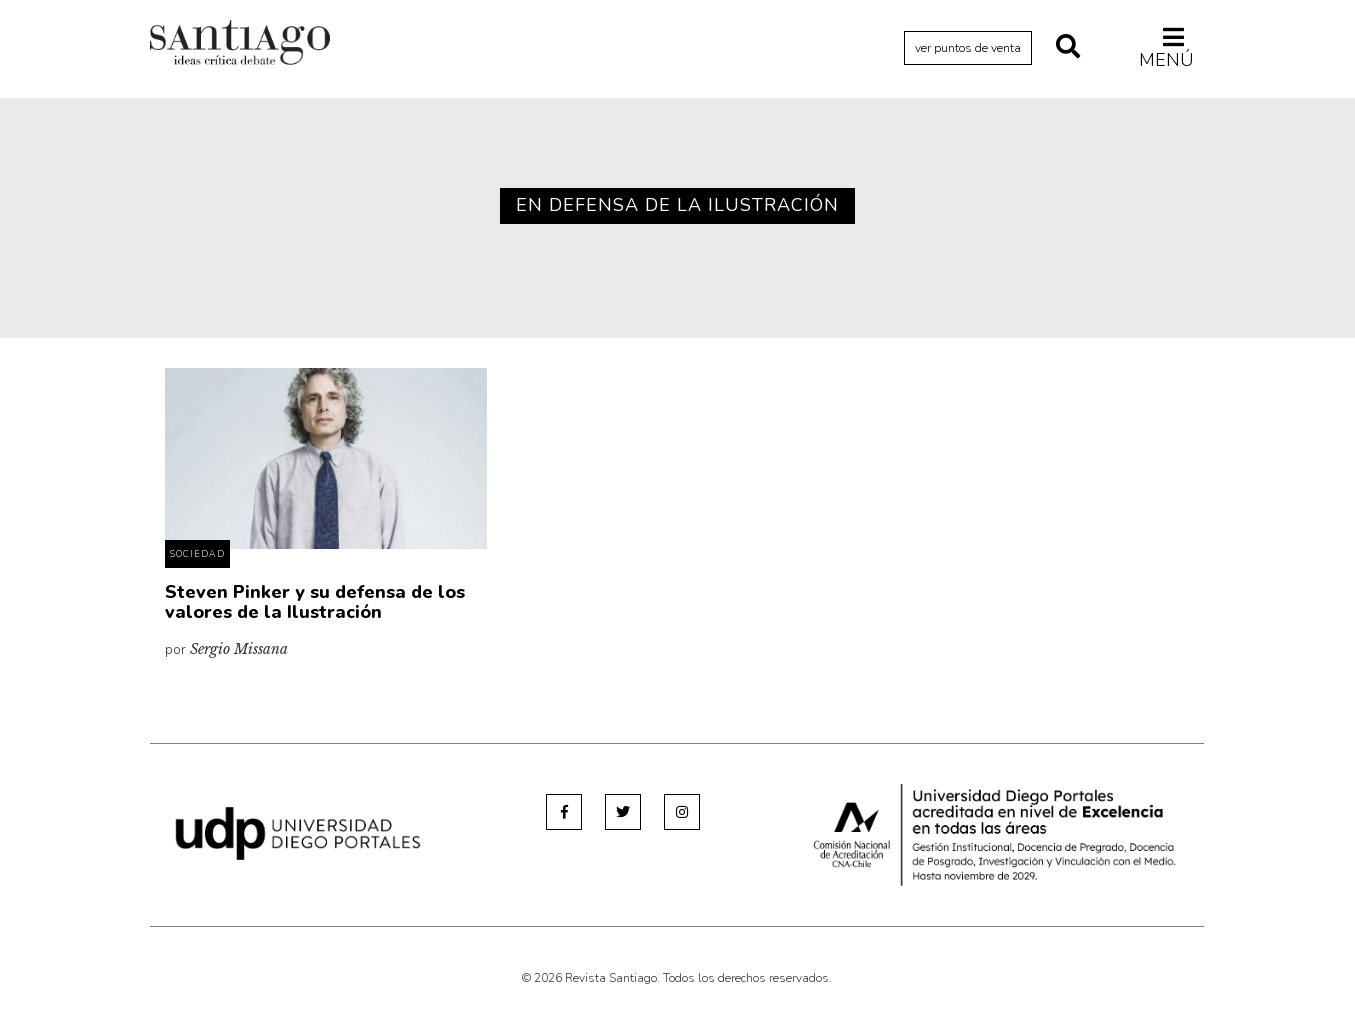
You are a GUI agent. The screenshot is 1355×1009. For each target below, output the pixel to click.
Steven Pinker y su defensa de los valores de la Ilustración (315, 602)
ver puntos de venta (968, 48)
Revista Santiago (240, 45)
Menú (1166, 48)
